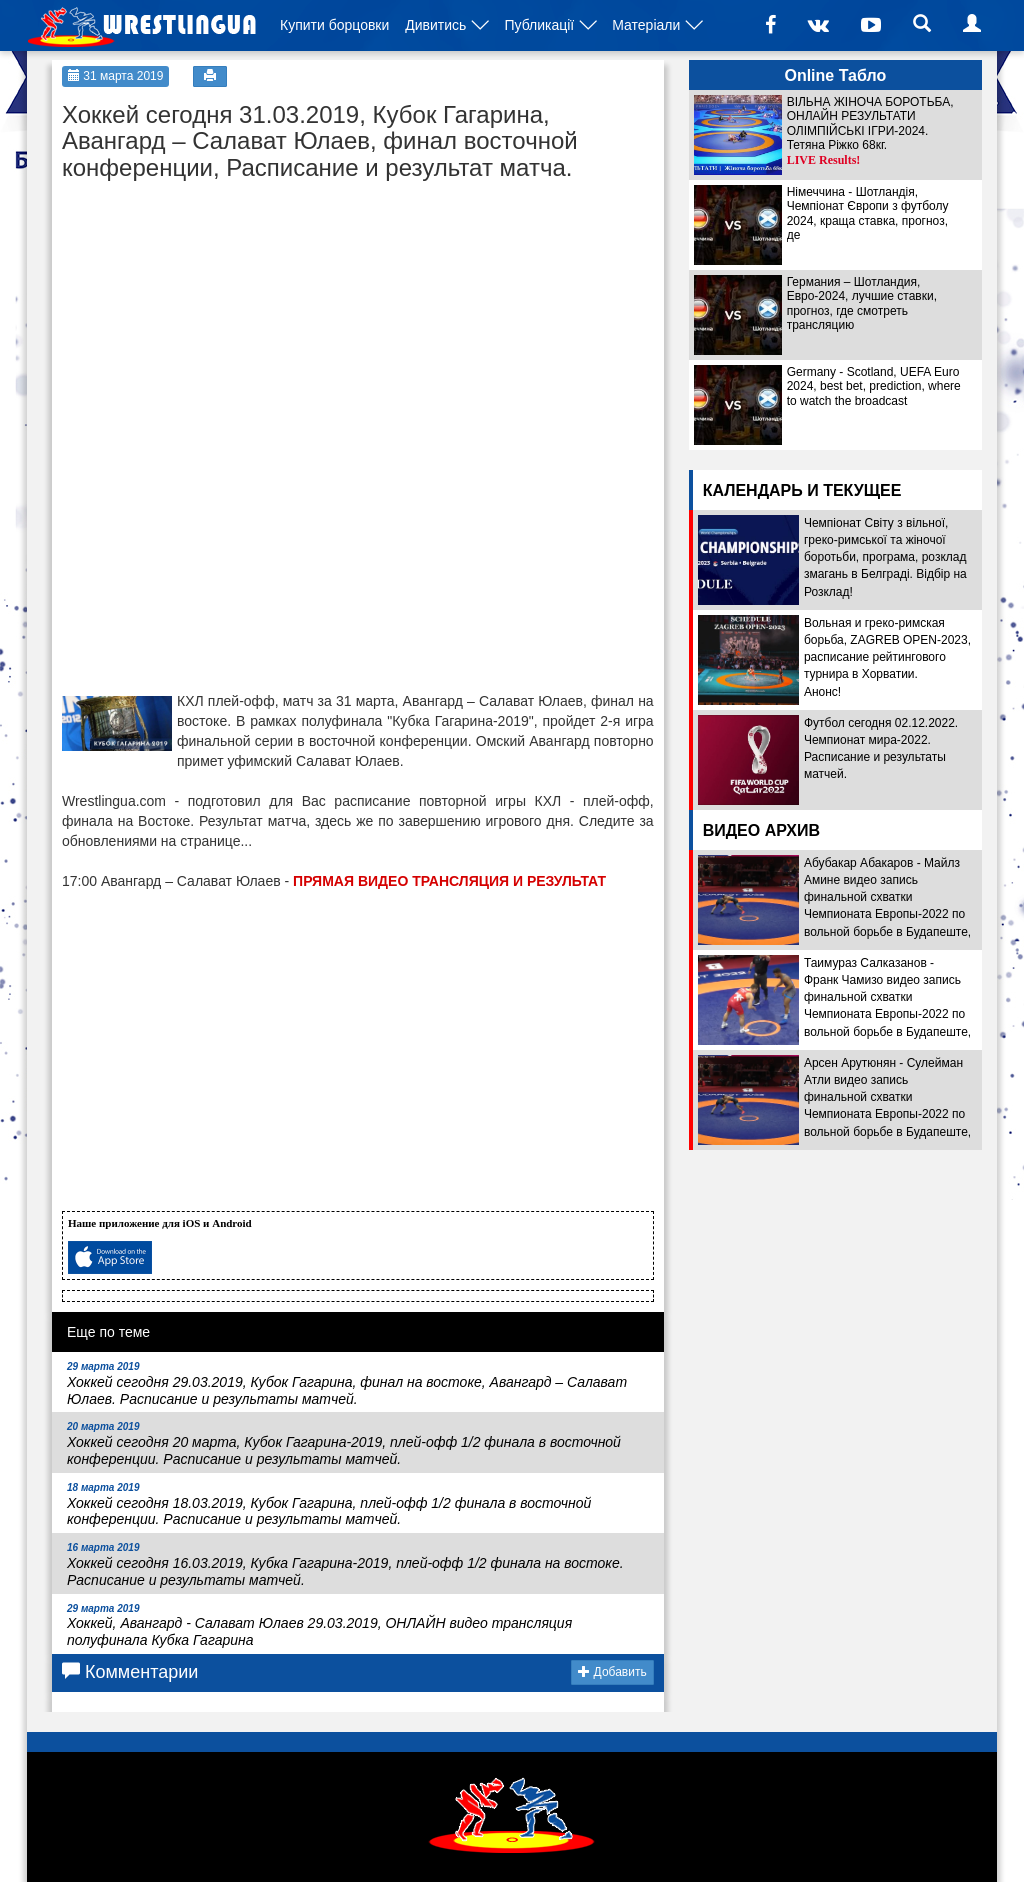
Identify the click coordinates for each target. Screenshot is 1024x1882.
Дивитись (435, 25)
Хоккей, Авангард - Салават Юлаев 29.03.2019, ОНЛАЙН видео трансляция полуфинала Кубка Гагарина (319, 1626)
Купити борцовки (334, 25)
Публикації (539, 25)
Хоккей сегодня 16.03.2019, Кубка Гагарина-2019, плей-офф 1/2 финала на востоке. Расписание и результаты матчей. (345, 1565)
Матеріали (646, 25)
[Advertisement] (212, 316)
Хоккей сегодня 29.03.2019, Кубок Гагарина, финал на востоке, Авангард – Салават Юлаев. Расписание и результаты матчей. (347, 1384)
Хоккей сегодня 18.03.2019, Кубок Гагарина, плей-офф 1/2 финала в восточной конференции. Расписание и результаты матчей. (329, 1505)
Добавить (612, 1672)
